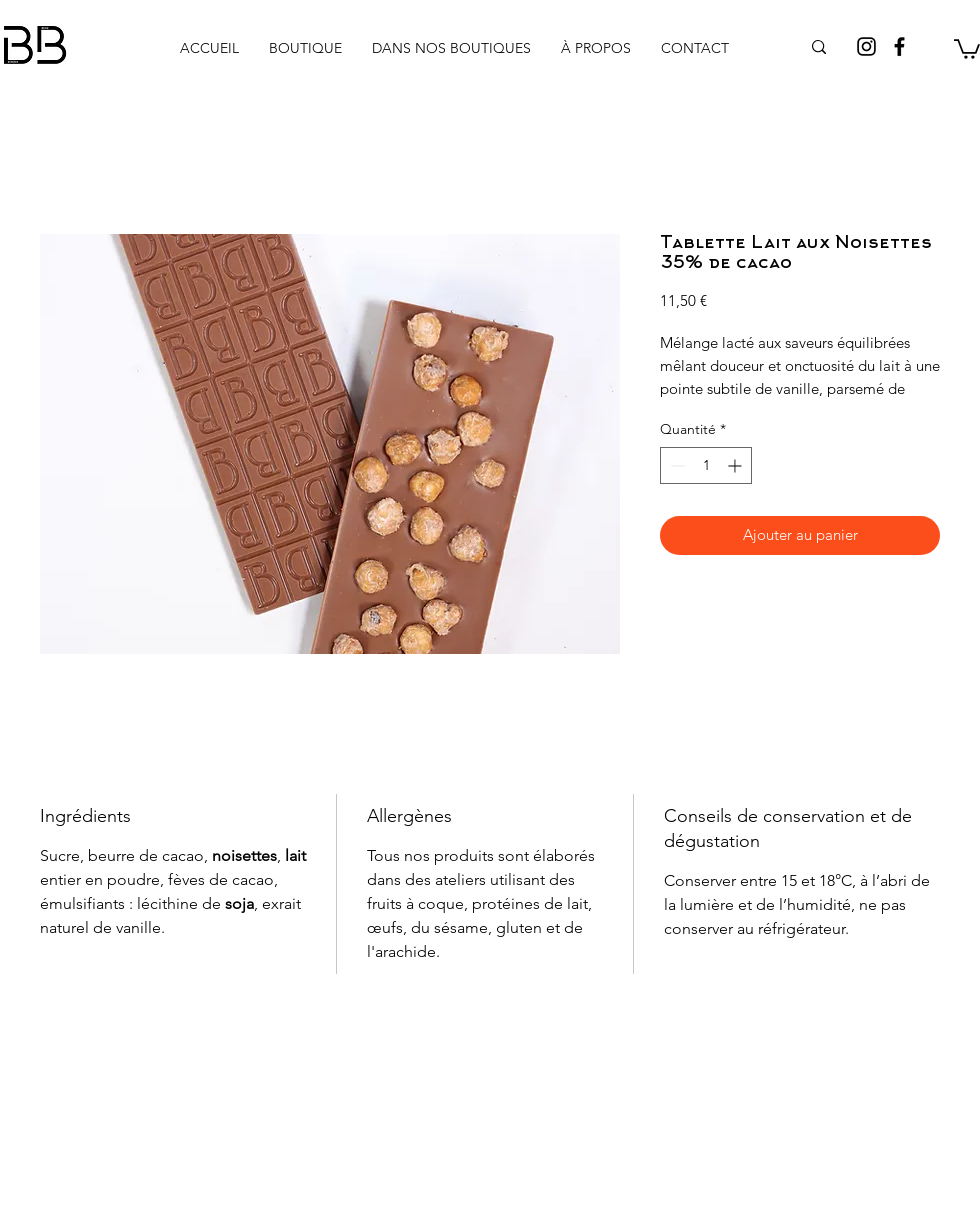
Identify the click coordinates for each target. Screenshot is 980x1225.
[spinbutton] (706, 465)
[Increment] (736, 465)
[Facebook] (899, 46)
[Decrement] (675, 465)
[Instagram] (866, 46)
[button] (967, 48)
